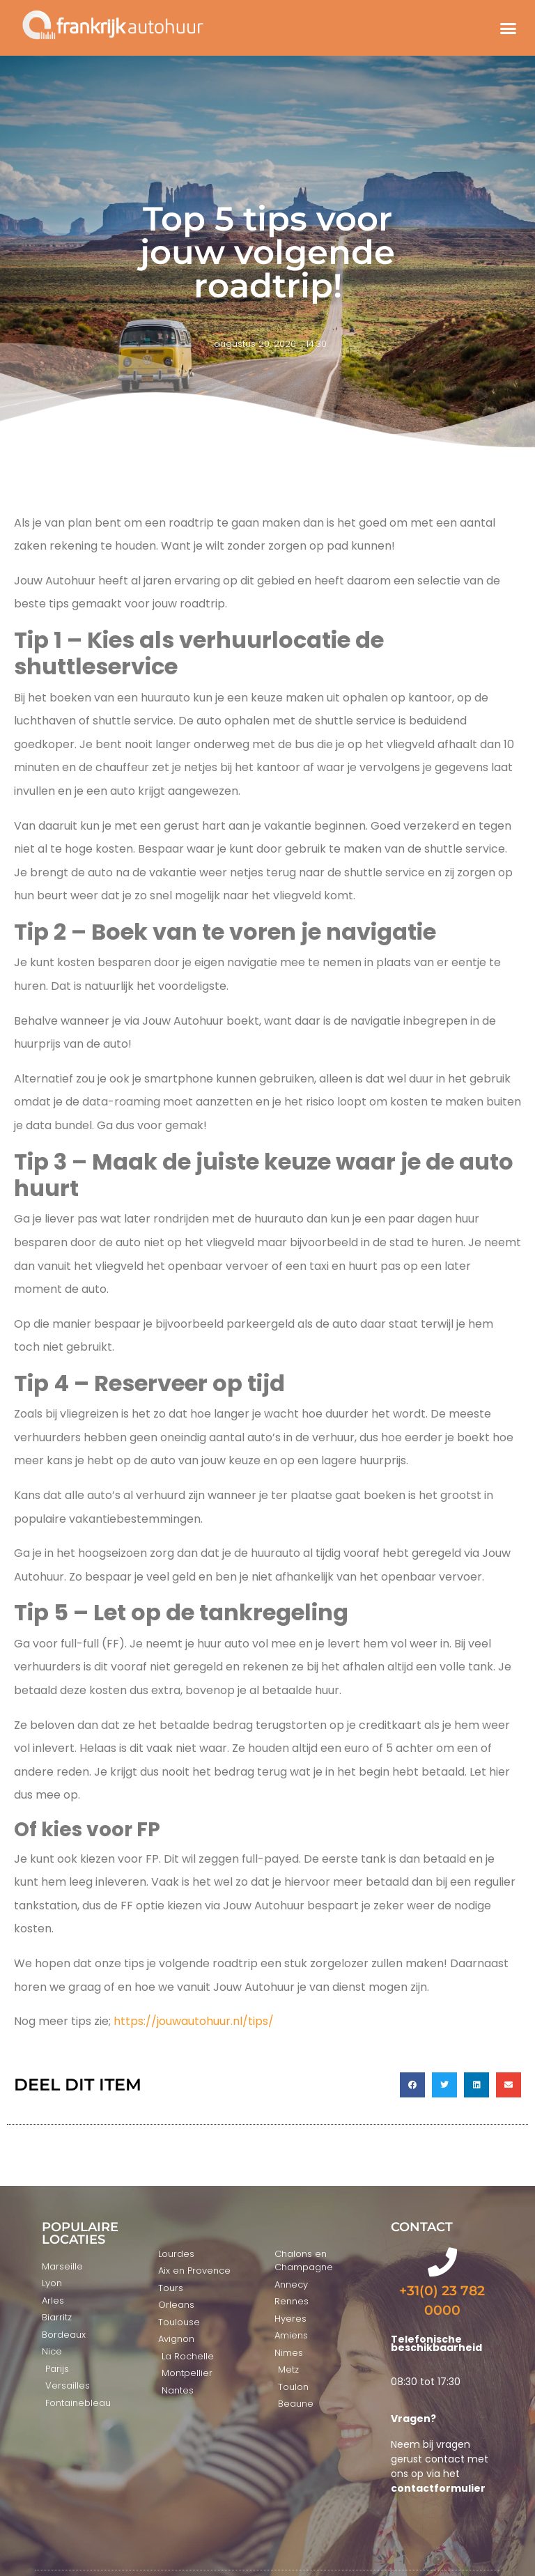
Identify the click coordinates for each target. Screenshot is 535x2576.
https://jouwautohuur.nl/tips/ (194, 2021)
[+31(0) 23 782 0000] (442, 2261)
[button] (508, 28)
